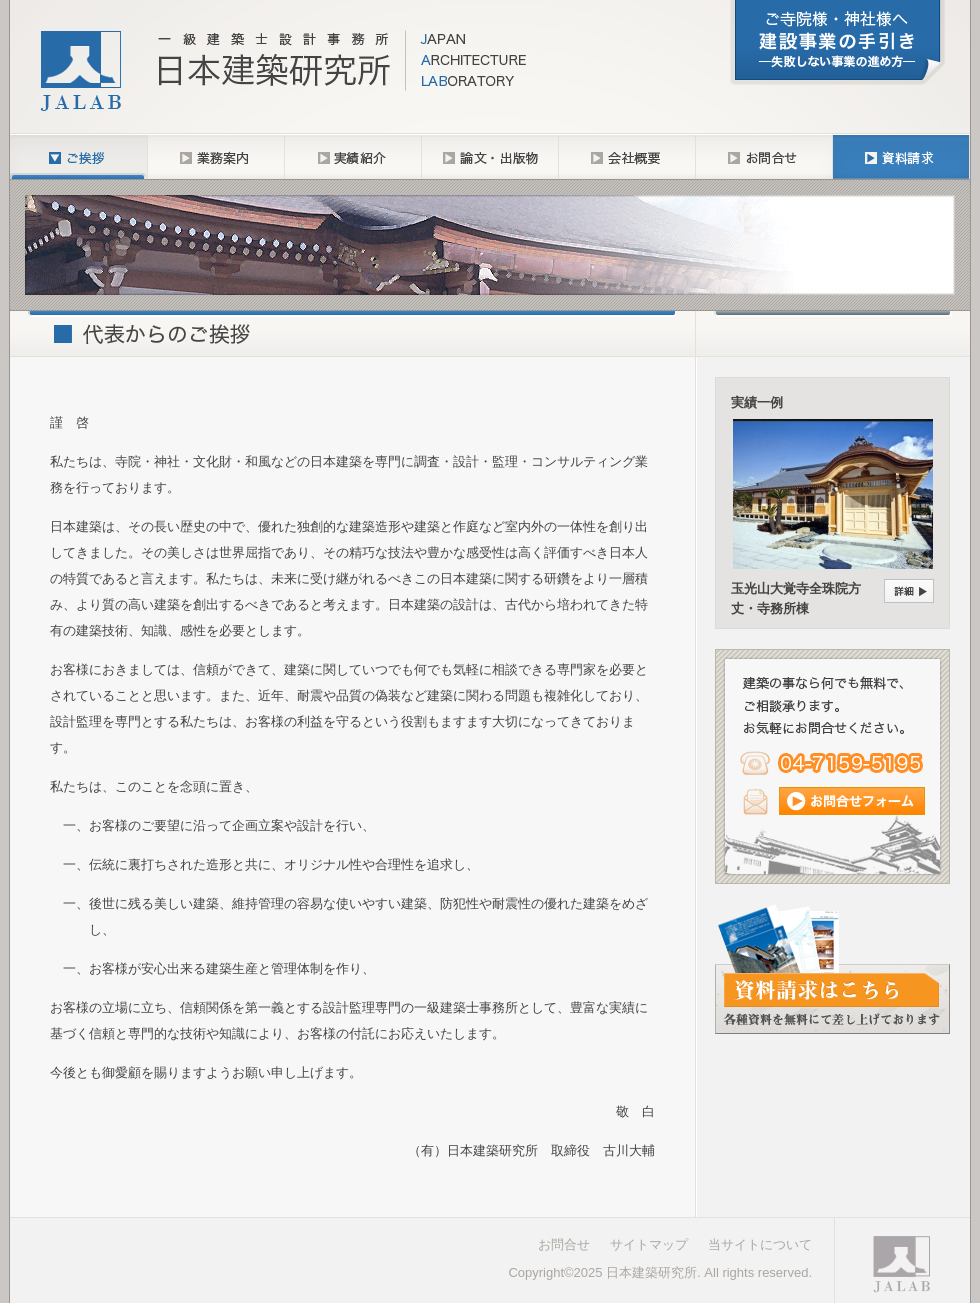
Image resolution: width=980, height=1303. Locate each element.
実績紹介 (352, 157)
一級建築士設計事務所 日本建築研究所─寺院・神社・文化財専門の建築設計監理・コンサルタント (285, 70)
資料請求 (901, 157)
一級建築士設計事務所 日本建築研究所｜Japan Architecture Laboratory (900, 1264)
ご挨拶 (78, 157)
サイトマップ (649, 1244)
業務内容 (215, 157)
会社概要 (626, 157)
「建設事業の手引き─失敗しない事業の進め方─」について (837, 43)
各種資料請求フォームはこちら (832, 969)
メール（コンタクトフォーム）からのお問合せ (832, 801)
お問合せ (763, 157)
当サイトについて (760, 1244)
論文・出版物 (489, 157)
